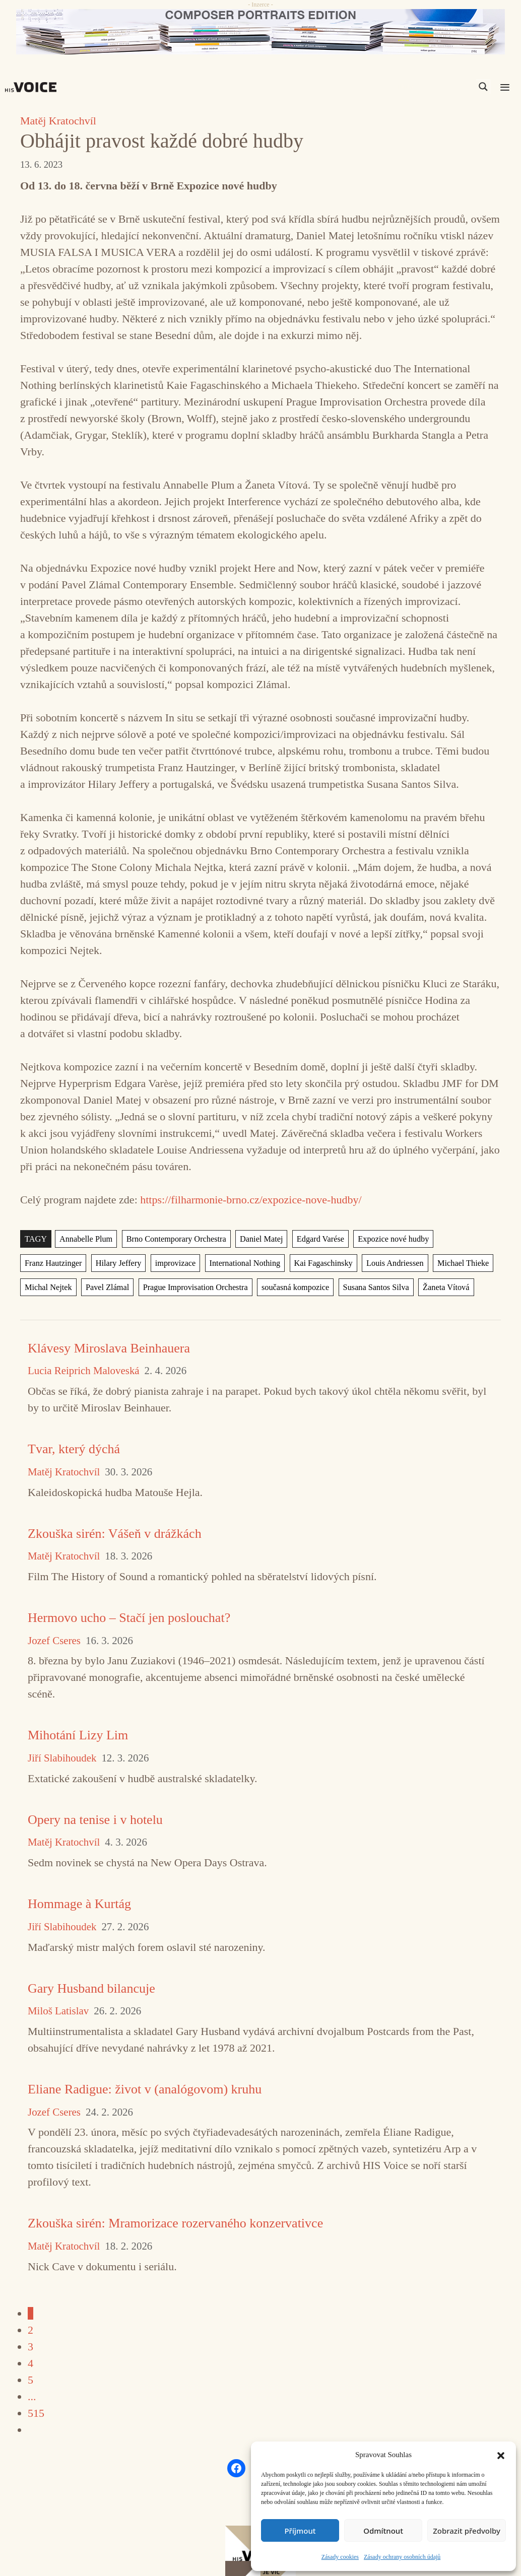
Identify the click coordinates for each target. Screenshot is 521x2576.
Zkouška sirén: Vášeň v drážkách (115, 1533)
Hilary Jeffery (47, 1263)
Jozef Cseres (54, 1641)
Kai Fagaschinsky (247, 1263)
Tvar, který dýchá (74, 1449)
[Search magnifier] (483, 87)
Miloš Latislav (58, 2011)
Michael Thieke (385, 1263)
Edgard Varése (314, 1239)
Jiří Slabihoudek (62, 1758)
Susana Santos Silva (309, 1287)
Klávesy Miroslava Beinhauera (109, 1348)
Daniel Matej (256, 1239)
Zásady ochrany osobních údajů (402, 2556)
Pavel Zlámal (46, 1287)
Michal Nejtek (447, 1263)
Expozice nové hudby (386, 1239)
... (32, 2396)
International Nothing (170, 1263)
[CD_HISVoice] (260, 31)
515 (36, 2413)
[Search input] (435, 87)
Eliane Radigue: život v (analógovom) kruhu (145, 2089)
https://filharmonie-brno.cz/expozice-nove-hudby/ (250, 1199)
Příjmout (299, 2531)
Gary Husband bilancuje (91, 1988)
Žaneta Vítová (377, 1287)
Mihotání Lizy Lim (78, 1735)
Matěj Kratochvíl (58, 120)
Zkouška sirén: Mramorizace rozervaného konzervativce (175, 2223)
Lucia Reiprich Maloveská (84, 1371)
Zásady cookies (340, 2556)
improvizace (102, 1263)
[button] (501, 2455)
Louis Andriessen (318, 1263)
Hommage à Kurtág (79, 1903)
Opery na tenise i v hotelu (95, 1819)
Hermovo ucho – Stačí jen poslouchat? (129, 1617)
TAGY (35, 1239)
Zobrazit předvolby (466, 2531)
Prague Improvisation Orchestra (132, 1287)
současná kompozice (230, 1287)
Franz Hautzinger (462, 1239)
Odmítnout (383, 2531)
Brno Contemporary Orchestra (173, 1239)
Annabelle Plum (85, 1239)
